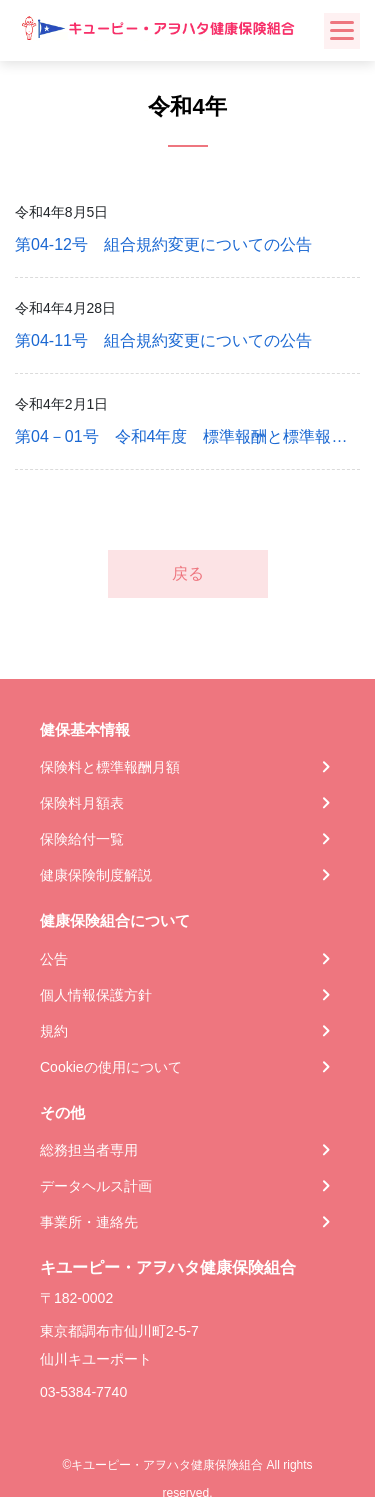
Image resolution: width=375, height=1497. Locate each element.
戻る (188, 573)
